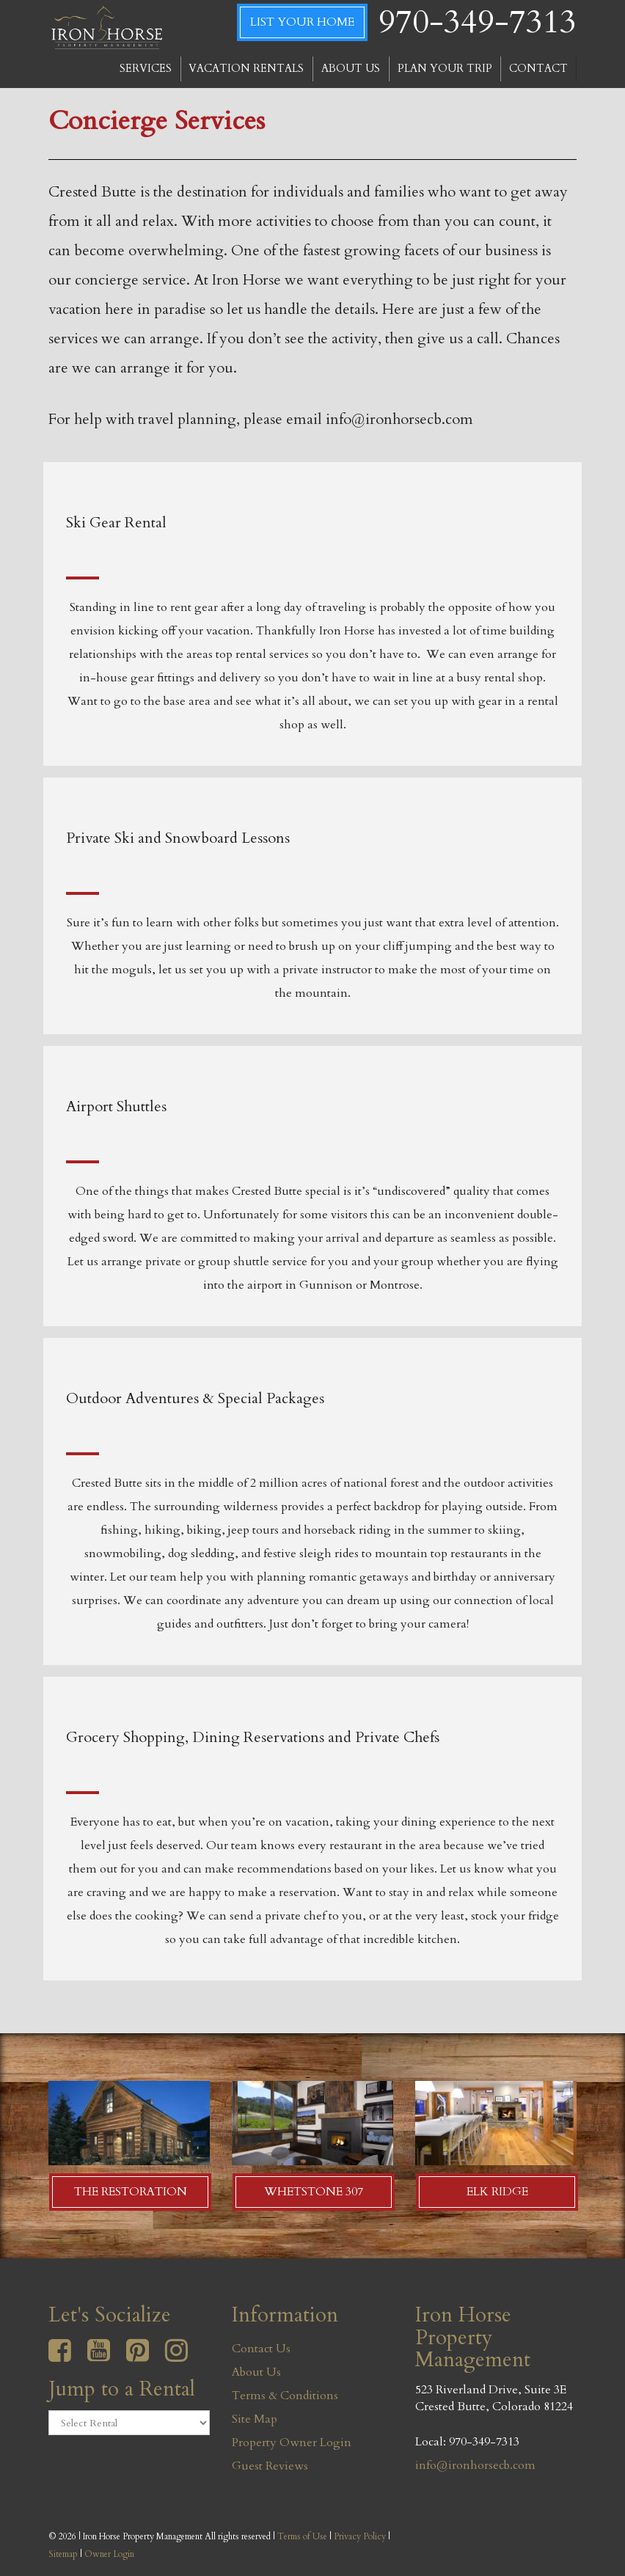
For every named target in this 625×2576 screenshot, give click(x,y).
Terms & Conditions (285, 2395)
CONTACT (538, 69)
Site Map (254, 2419)
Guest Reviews (270, 2466)
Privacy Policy (360, 2536)
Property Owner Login (291, 2442)
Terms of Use (302, 2536)
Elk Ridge (497, 2192)
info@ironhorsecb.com (475, 2465)
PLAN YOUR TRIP (445, 69)
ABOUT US (350, 69)
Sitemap (63, 2554)
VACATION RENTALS (246, 69)
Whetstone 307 (313, 2192)
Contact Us (261, 2349)
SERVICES (146, 69)
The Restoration (130, 2192)
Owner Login (109, 2554)
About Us (256, 2372)
